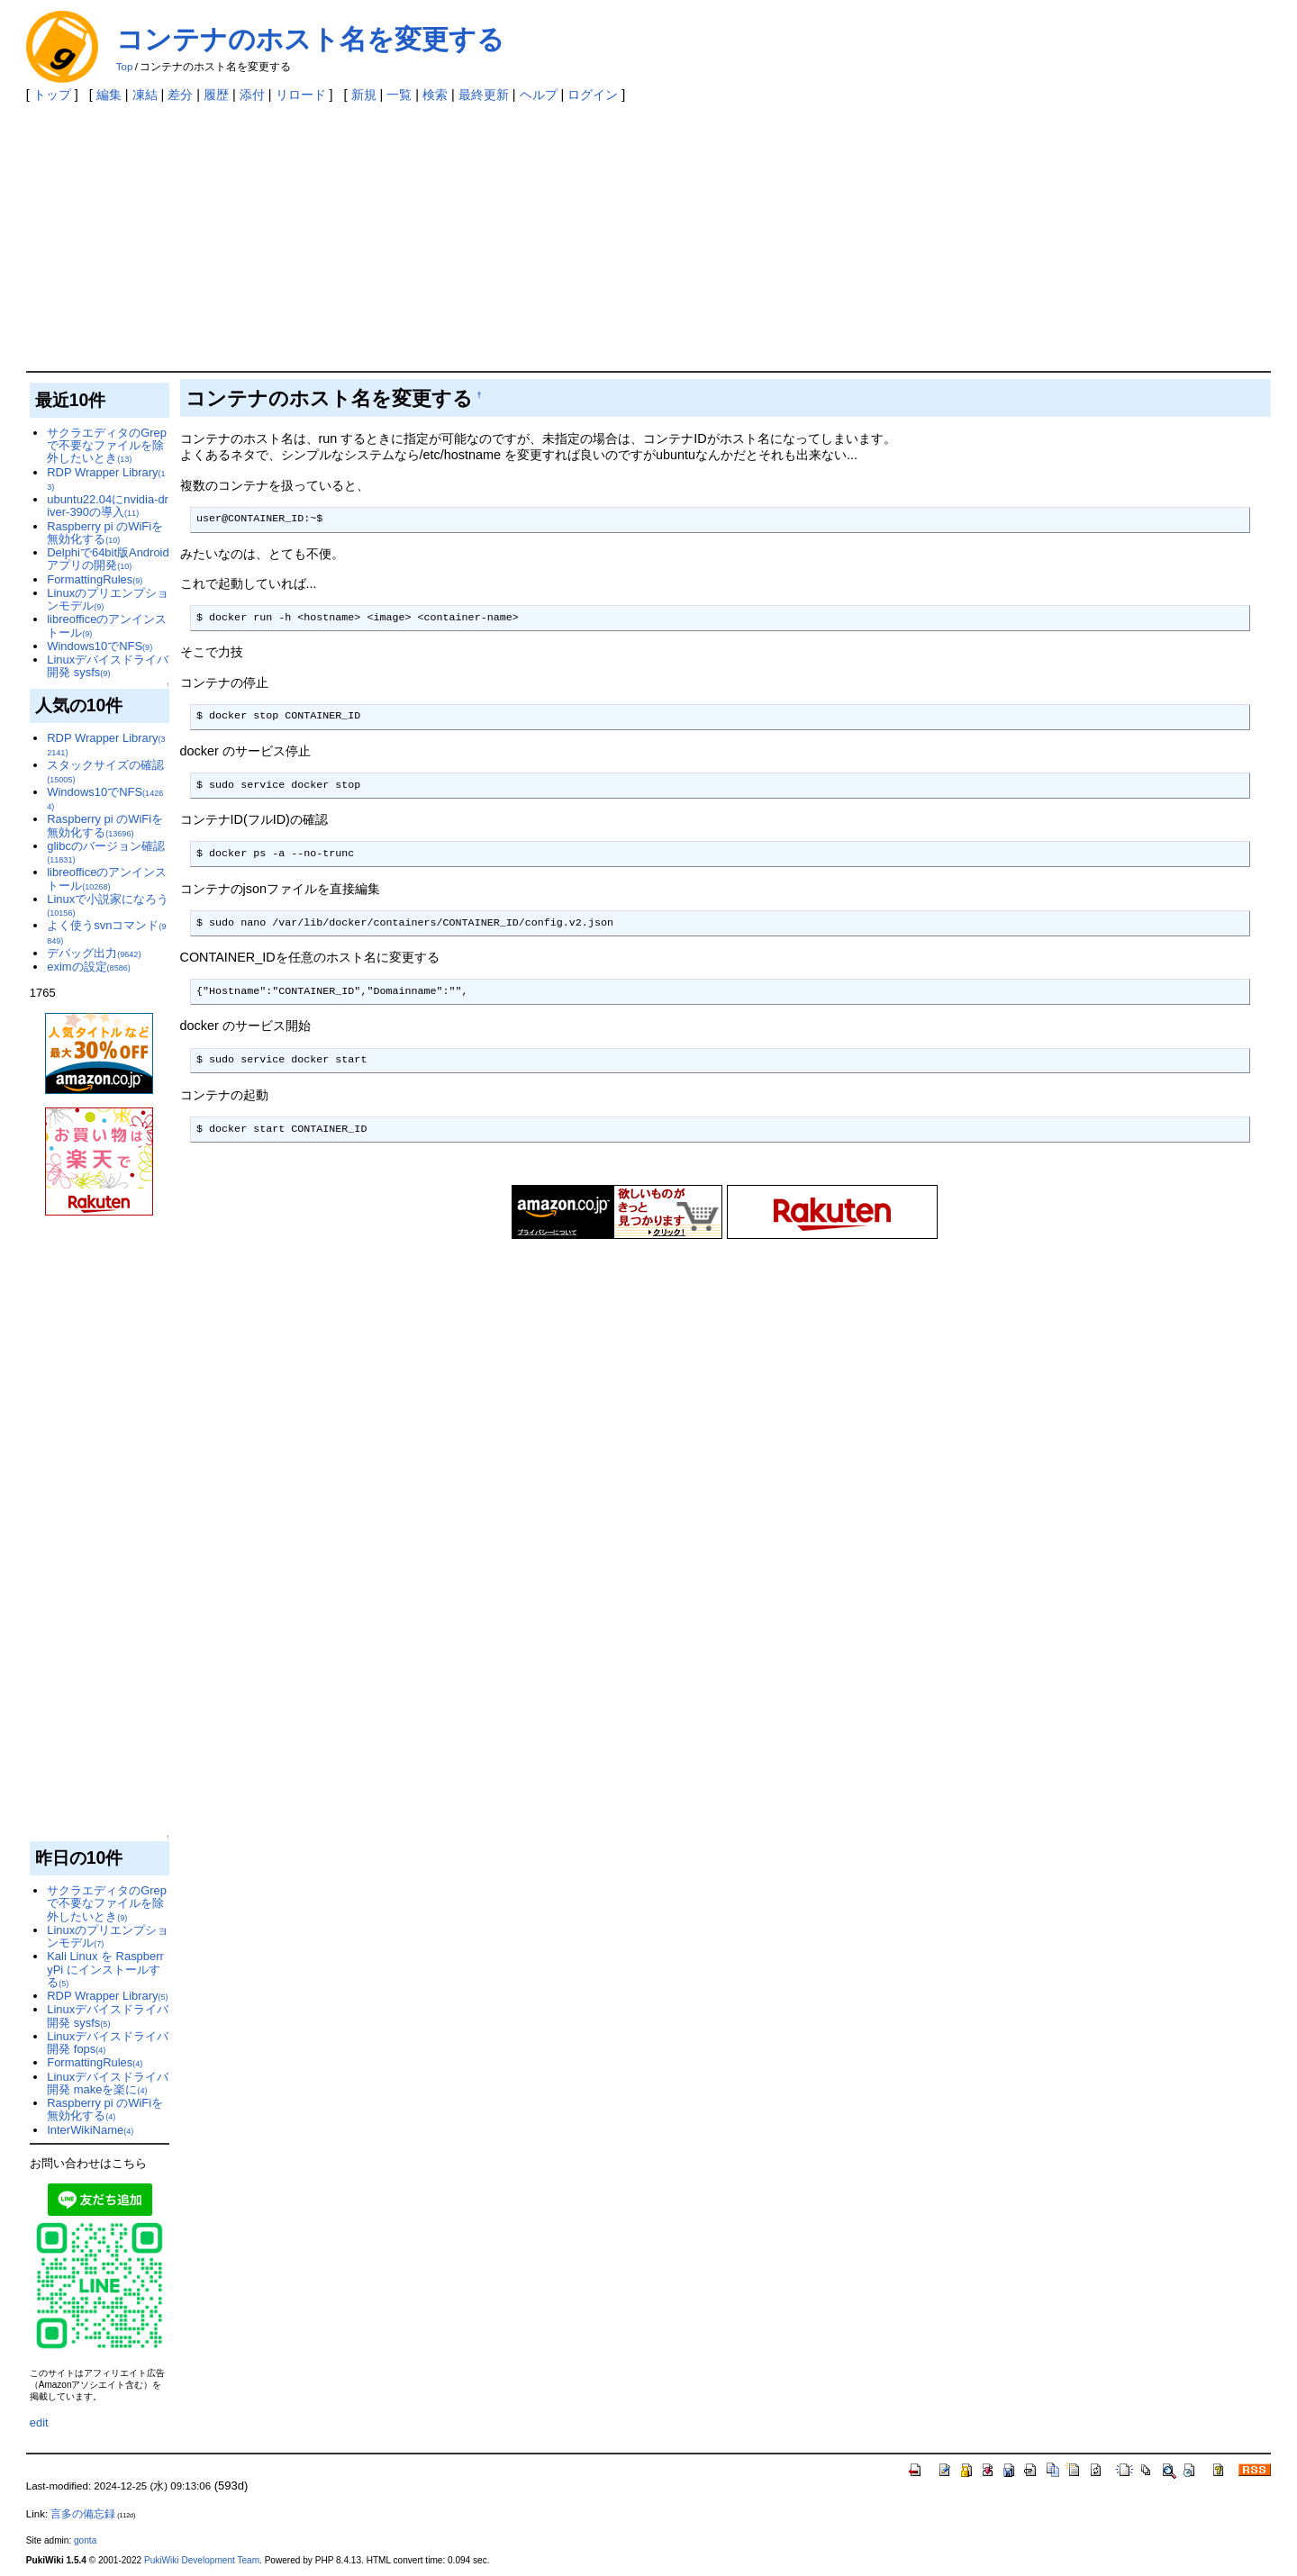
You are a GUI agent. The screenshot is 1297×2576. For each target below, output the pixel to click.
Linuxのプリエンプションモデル (107, 599)
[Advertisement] (648, 236)
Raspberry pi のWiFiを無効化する (105, 533)
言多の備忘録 (82, 2513)
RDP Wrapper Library (106, 478)
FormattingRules (94, 579)
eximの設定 (89, 966)
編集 (109, 94)
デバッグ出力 (94, 953)
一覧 (399, 94)
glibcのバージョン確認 (106, 851)
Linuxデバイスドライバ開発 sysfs (107, 666)
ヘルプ (539, 94)
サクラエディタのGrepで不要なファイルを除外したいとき (107, 445)
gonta (85, 2540)
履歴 (216, 94)
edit (39, 2422)
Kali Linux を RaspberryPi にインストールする (105, 1969)
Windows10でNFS (99, 646)
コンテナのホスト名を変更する (310, 39)
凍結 (145, 94)
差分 (180, 94)
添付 (252, 94)
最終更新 (483, 94)
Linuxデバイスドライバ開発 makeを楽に (107, 2083)
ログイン (592, 94)
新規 (363, 94)
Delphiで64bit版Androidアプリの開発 (107, 559)
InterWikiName (90, 2130)
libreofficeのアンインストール (107, 625)
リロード (301, 94)
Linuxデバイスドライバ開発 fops (107, 2042)
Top (124, 66)
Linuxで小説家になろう (107, 904)
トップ (52, 94)
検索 (435, 94)
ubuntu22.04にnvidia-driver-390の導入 (107, 506)
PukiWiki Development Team (201, 2560)
